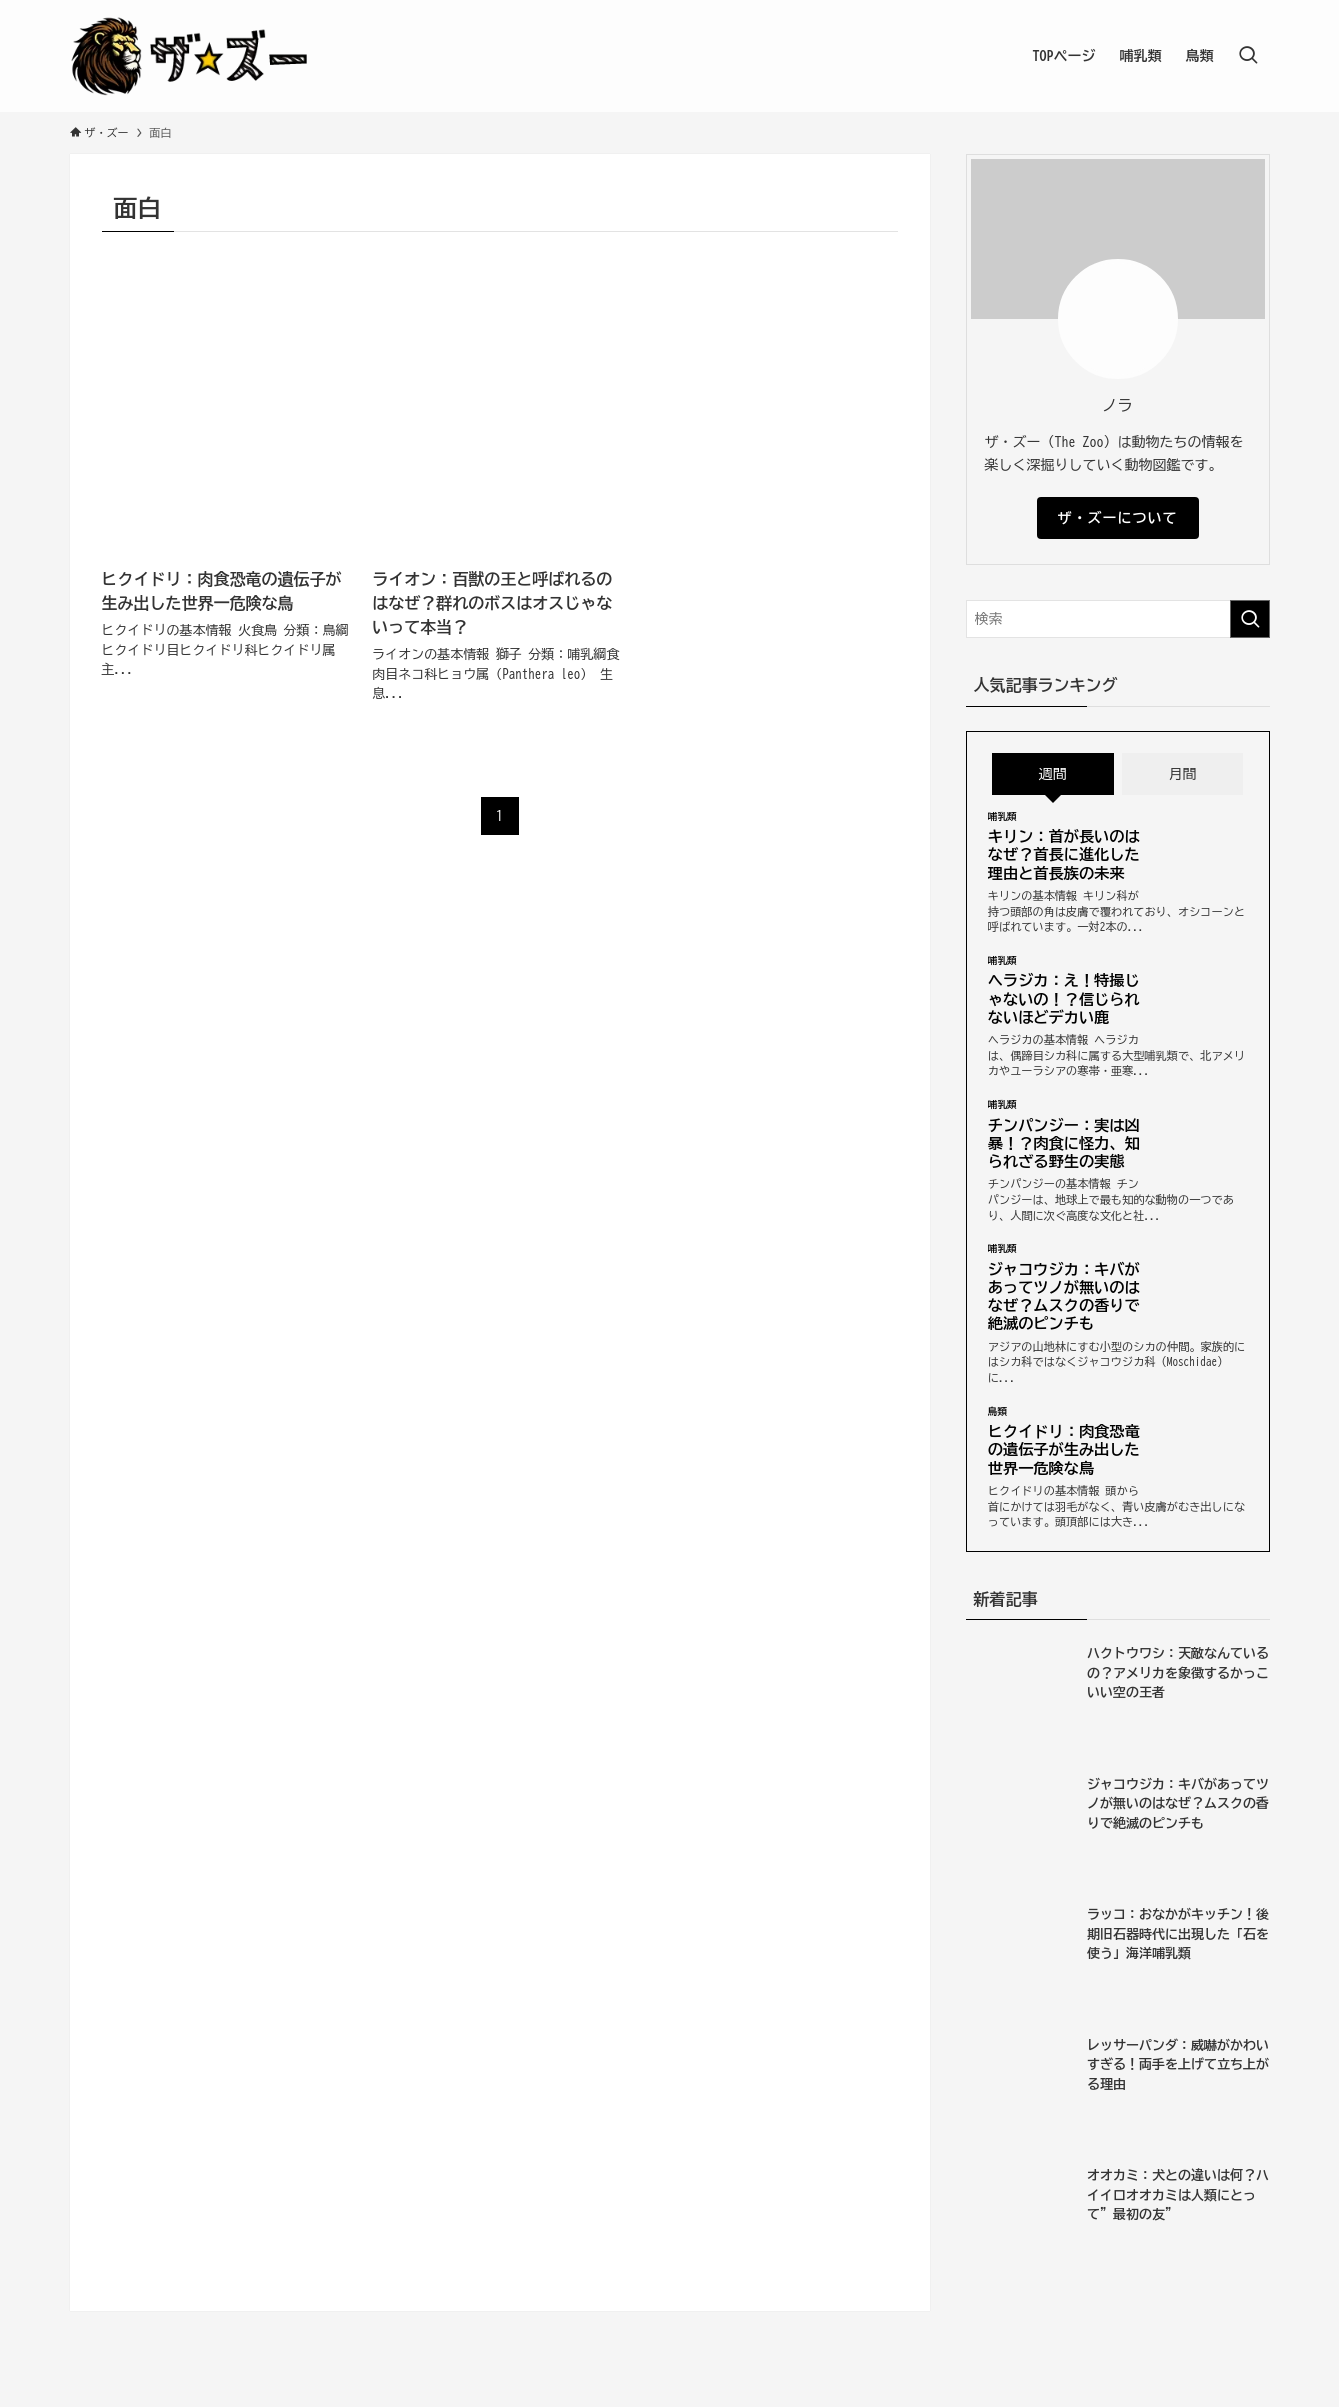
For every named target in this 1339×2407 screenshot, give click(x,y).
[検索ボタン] (1248, 56)
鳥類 (997, 1411)
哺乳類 (1002, 816)
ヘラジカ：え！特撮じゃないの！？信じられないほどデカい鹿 (1064, 998)
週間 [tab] (1053, 774)
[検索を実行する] (1250, 619)
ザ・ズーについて (1118, 518)
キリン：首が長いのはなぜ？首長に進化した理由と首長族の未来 (1064, 854)
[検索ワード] (1118, 619)
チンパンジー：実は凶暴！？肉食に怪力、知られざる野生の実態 (1064, 1143)
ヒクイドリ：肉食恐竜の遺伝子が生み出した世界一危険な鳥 (1064, 1449)
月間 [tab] (1183, 774)
